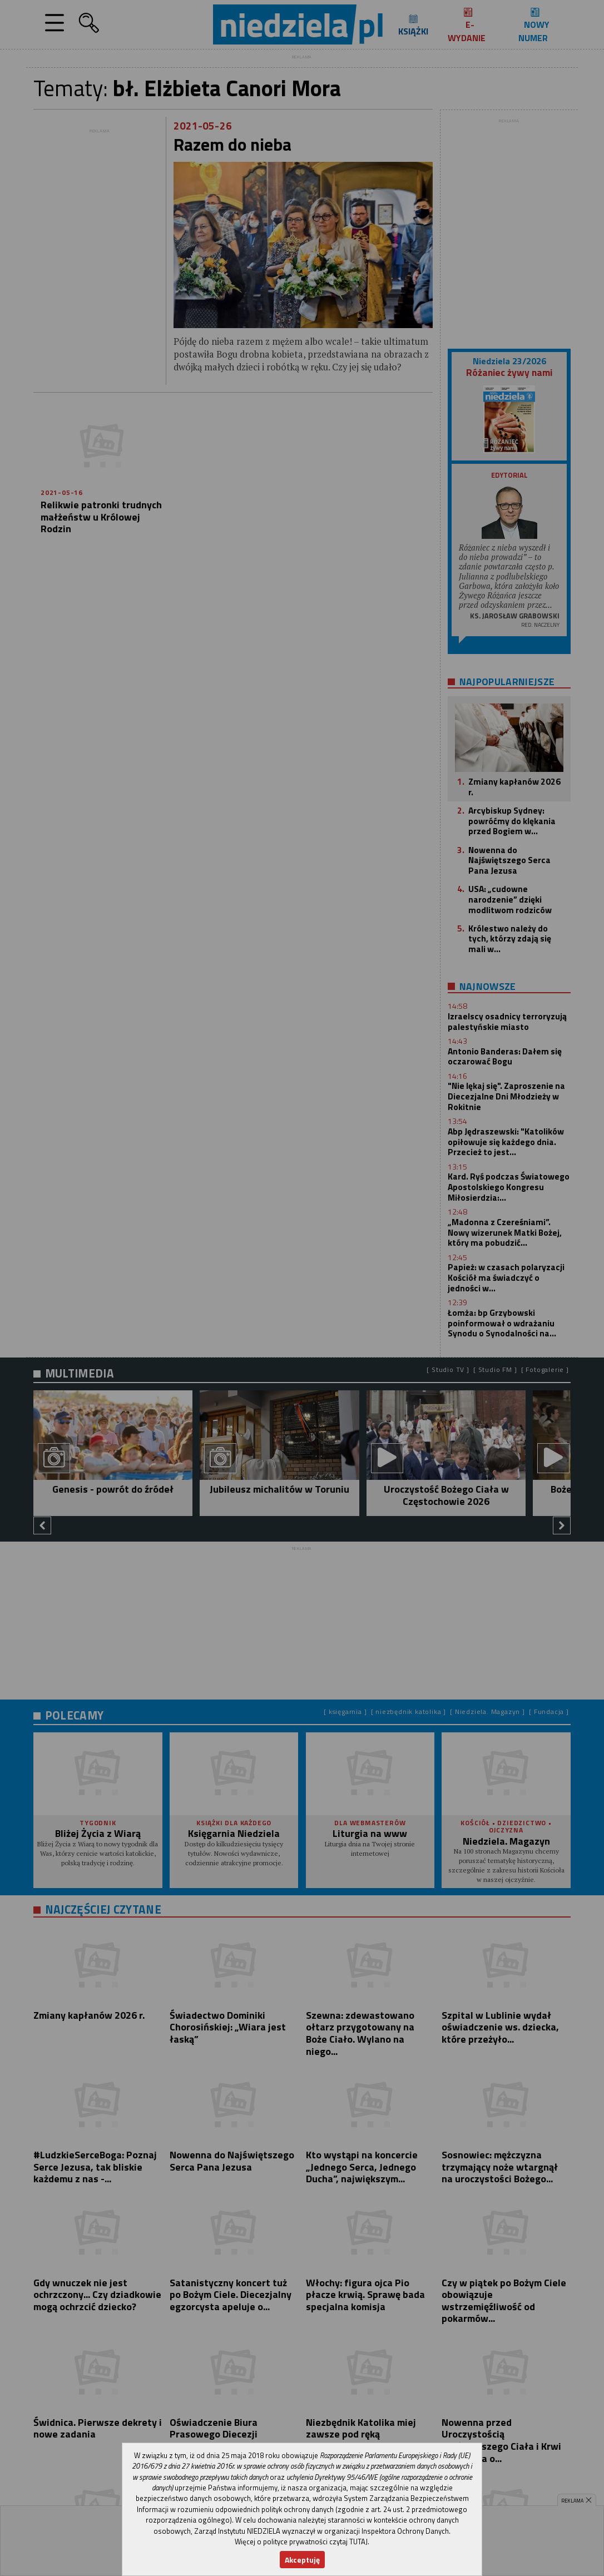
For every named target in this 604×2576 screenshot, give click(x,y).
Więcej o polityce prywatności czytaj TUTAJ (301, 2541)
